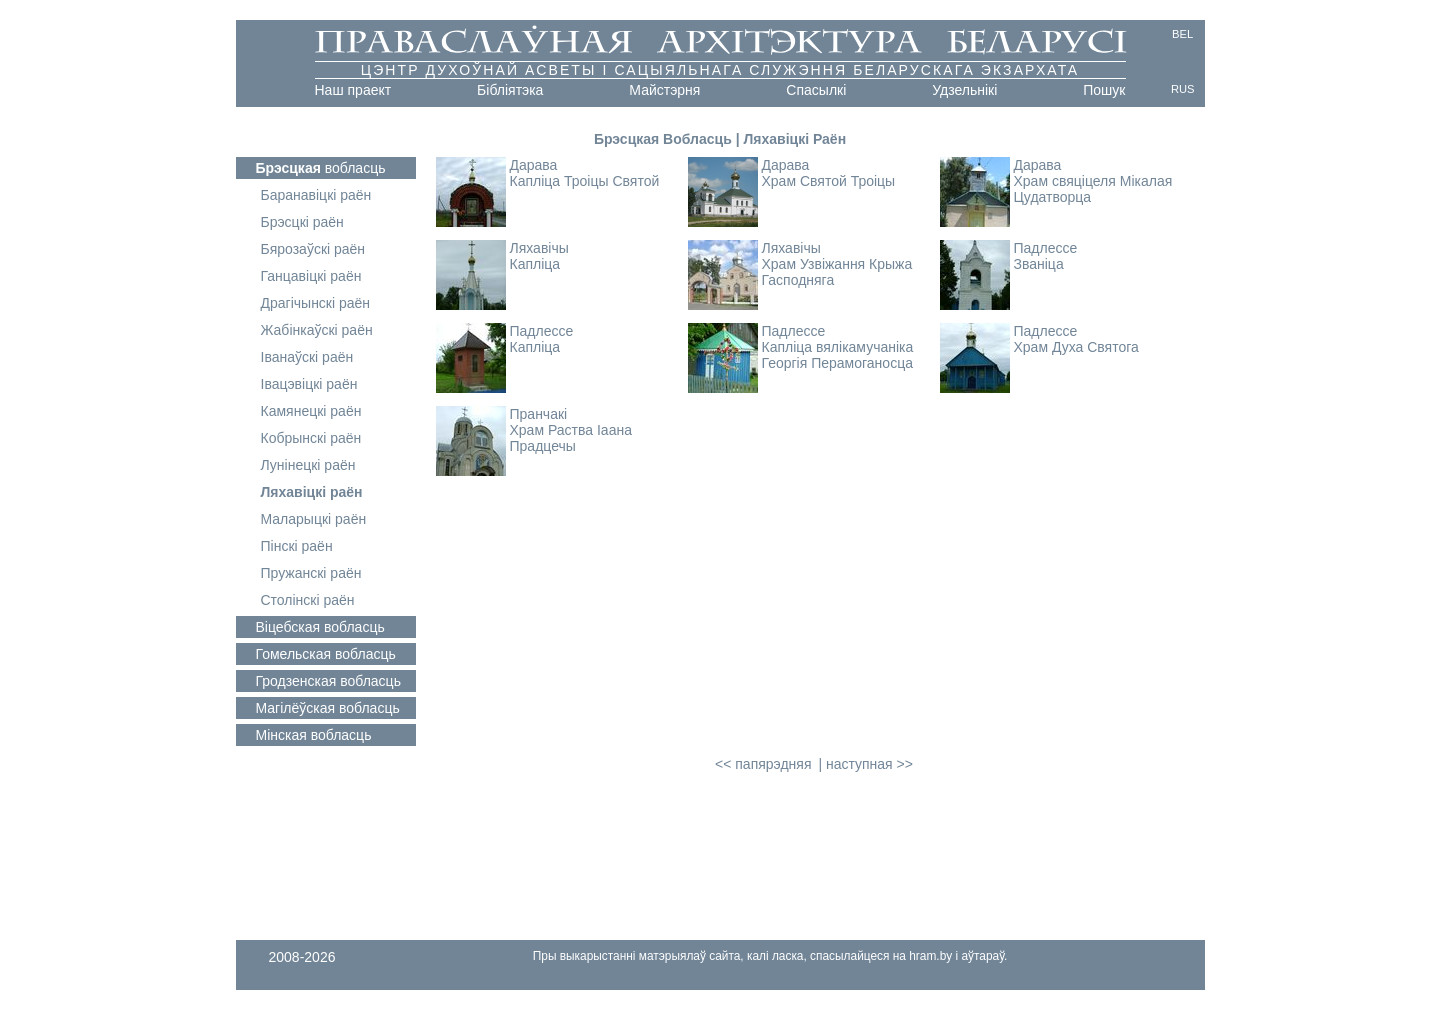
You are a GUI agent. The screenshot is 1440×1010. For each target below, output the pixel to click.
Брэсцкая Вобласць (663, 139)
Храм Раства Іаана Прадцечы (571, 438)
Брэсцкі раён (302, 222)
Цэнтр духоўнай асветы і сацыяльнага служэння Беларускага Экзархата (720, 70)
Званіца (1039, 264)
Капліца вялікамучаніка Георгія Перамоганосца (838, 355)
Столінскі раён (308, 600)
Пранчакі (539, 414)
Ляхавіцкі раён (312, 492)
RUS (1183, 89)
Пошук (1104, 90)
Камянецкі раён (311, 411)
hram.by (930, 956)
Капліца (535, 264)
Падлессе (1046, 248)
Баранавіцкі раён (316, 195)
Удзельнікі (964, 90)
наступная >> (869, 764)
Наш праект (353, 90)
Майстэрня (664, 90)
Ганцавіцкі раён (311, 276)
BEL (1182, 34)
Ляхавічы (539, 248)
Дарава (534, 165)
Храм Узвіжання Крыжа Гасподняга (837, 272)
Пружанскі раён (311, 573)
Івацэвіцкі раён (309, 384)
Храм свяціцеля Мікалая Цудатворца (1093, 189)
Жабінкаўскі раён (317, 330)
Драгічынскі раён (316, 303)
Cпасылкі (816, 90)
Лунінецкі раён (308, 465)
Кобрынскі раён (311, 438)
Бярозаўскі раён (313, 249)
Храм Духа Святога (1076, 347)
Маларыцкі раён (314, 519)
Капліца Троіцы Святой (585, 181)
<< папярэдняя (763, 764)
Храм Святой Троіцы (829, 181)
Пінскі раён (297, 546)
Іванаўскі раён (307, 357)
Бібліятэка (510, 90)
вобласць (321, 168)
